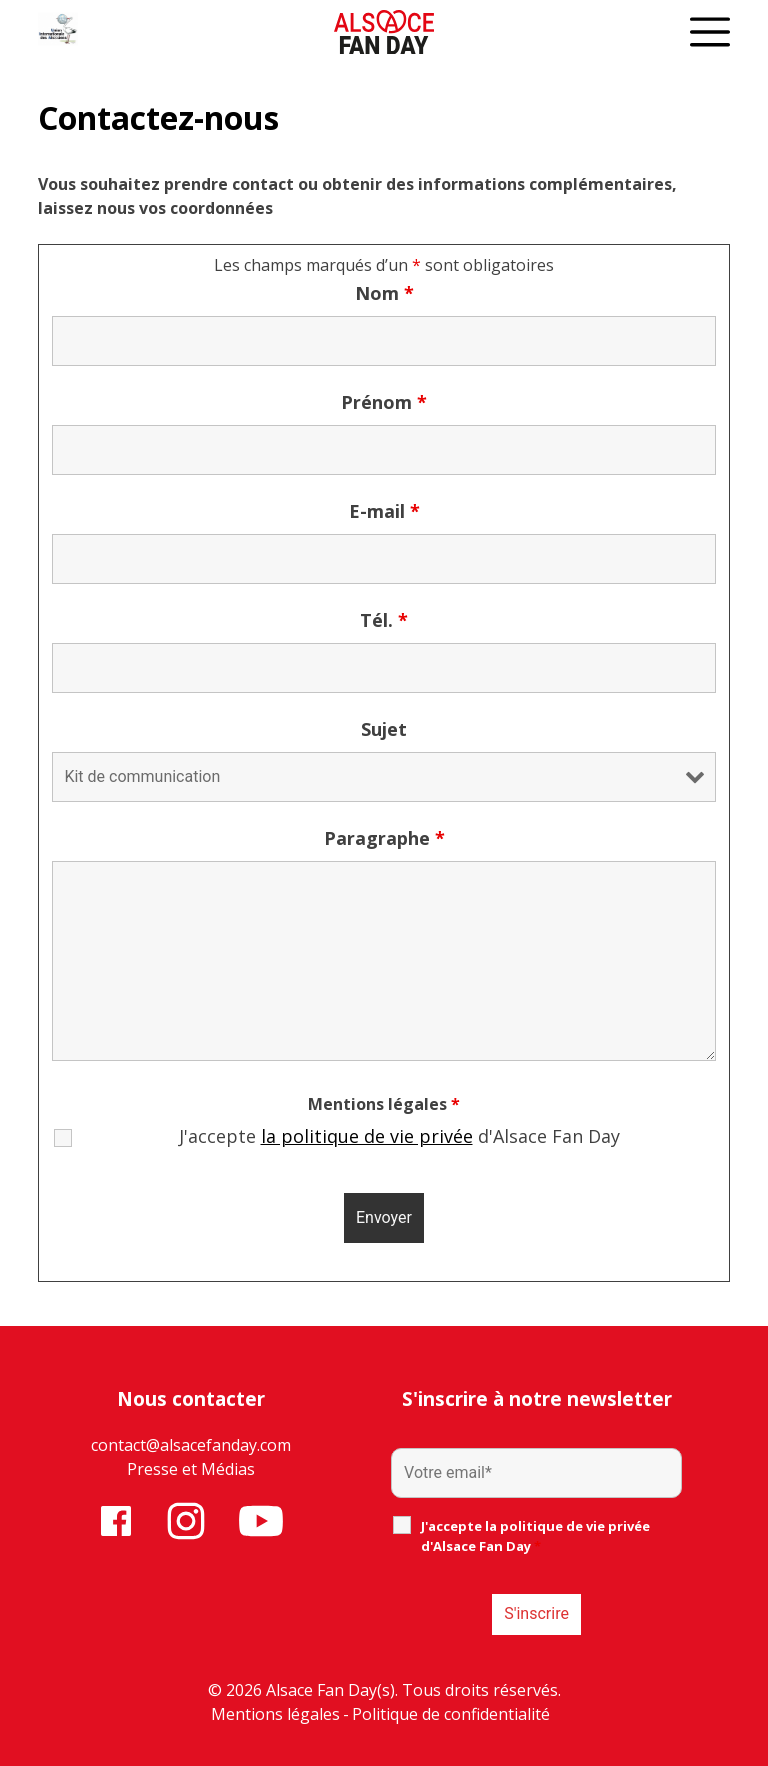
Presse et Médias (191, 1469)
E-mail (384, 511)
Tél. (384, 620)
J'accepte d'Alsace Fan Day (399, 1136)
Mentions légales (275, 1714)
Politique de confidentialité (451, 1714)
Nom (384, 293)
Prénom (384, 402)
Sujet (384, 729)
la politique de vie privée (367, 1136)
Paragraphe (384, 838)
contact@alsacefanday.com (191, 1445)
